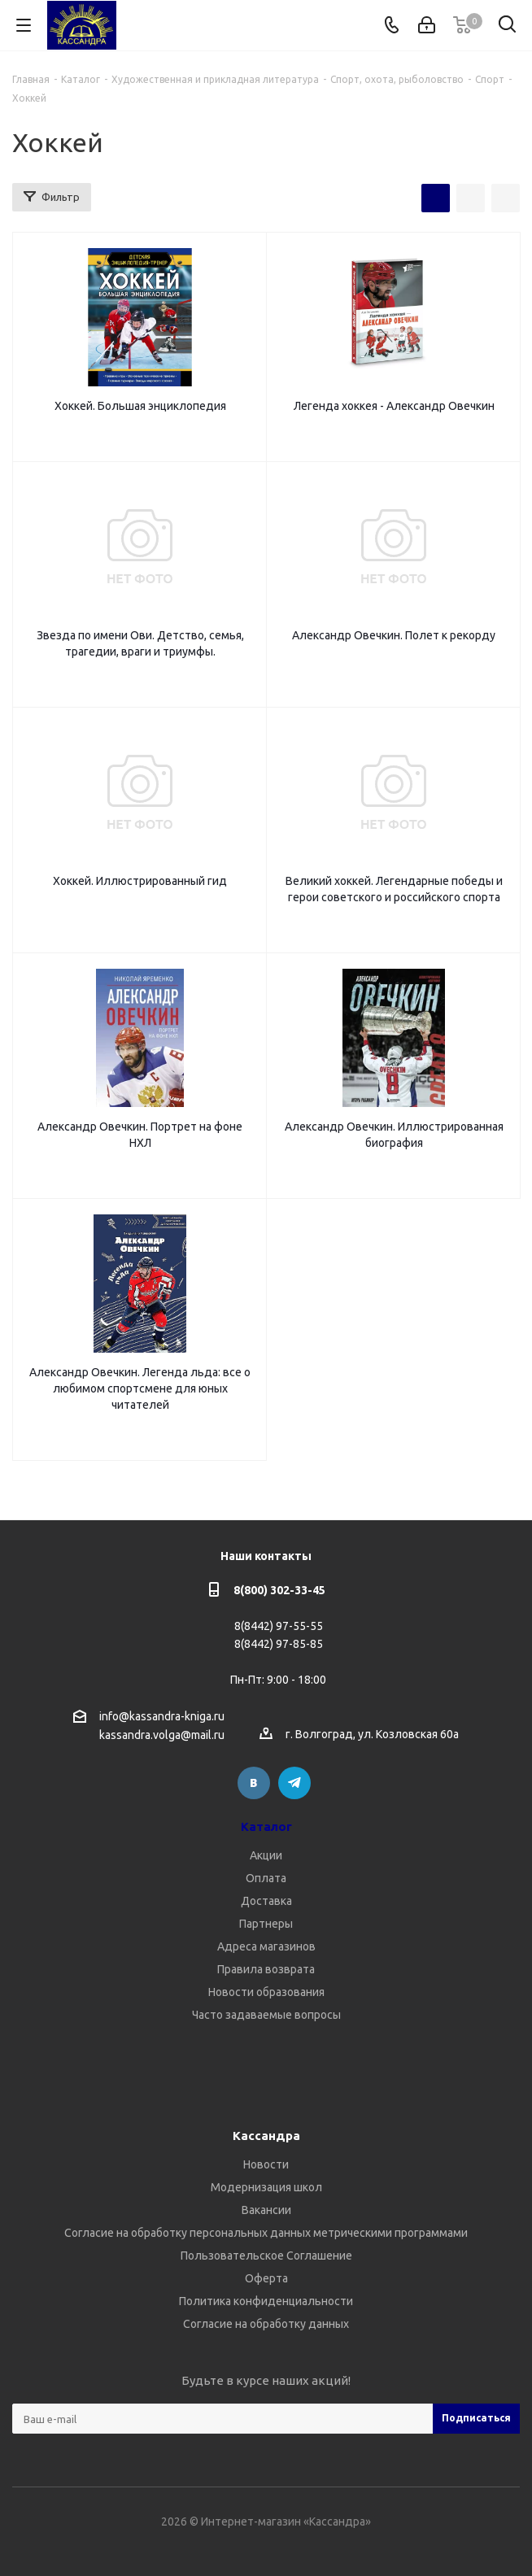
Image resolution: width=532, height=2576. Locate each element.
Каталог (266, 1826)
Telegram (294, 1783)
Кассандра (266, 2135)
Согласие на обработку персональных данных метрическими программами (266, 2232)
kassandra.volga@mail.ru (162, 1735)
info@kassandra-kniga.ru (162, 1716)
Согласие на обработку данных (266, 2323)
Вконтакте (254, 1783)
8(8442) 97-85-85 (278, 1643)
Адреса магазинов (266, 1946)
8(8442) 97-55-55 (278, 1625)
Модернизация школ (266, 2187)
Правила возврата (266, 1969)
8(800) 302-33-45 (279, 1590)
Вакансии (266, 2209)
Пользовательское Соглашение (266, 2255)
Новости (266, 2164)
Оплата (266, 1878)
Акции (266, 1855)
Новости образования (266, 1991)
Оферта (266, 2278)
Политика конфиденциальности (266, 2301)
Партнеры (266, 1923)
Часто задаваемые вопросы (266, 2014)
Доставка (266, 1900)
